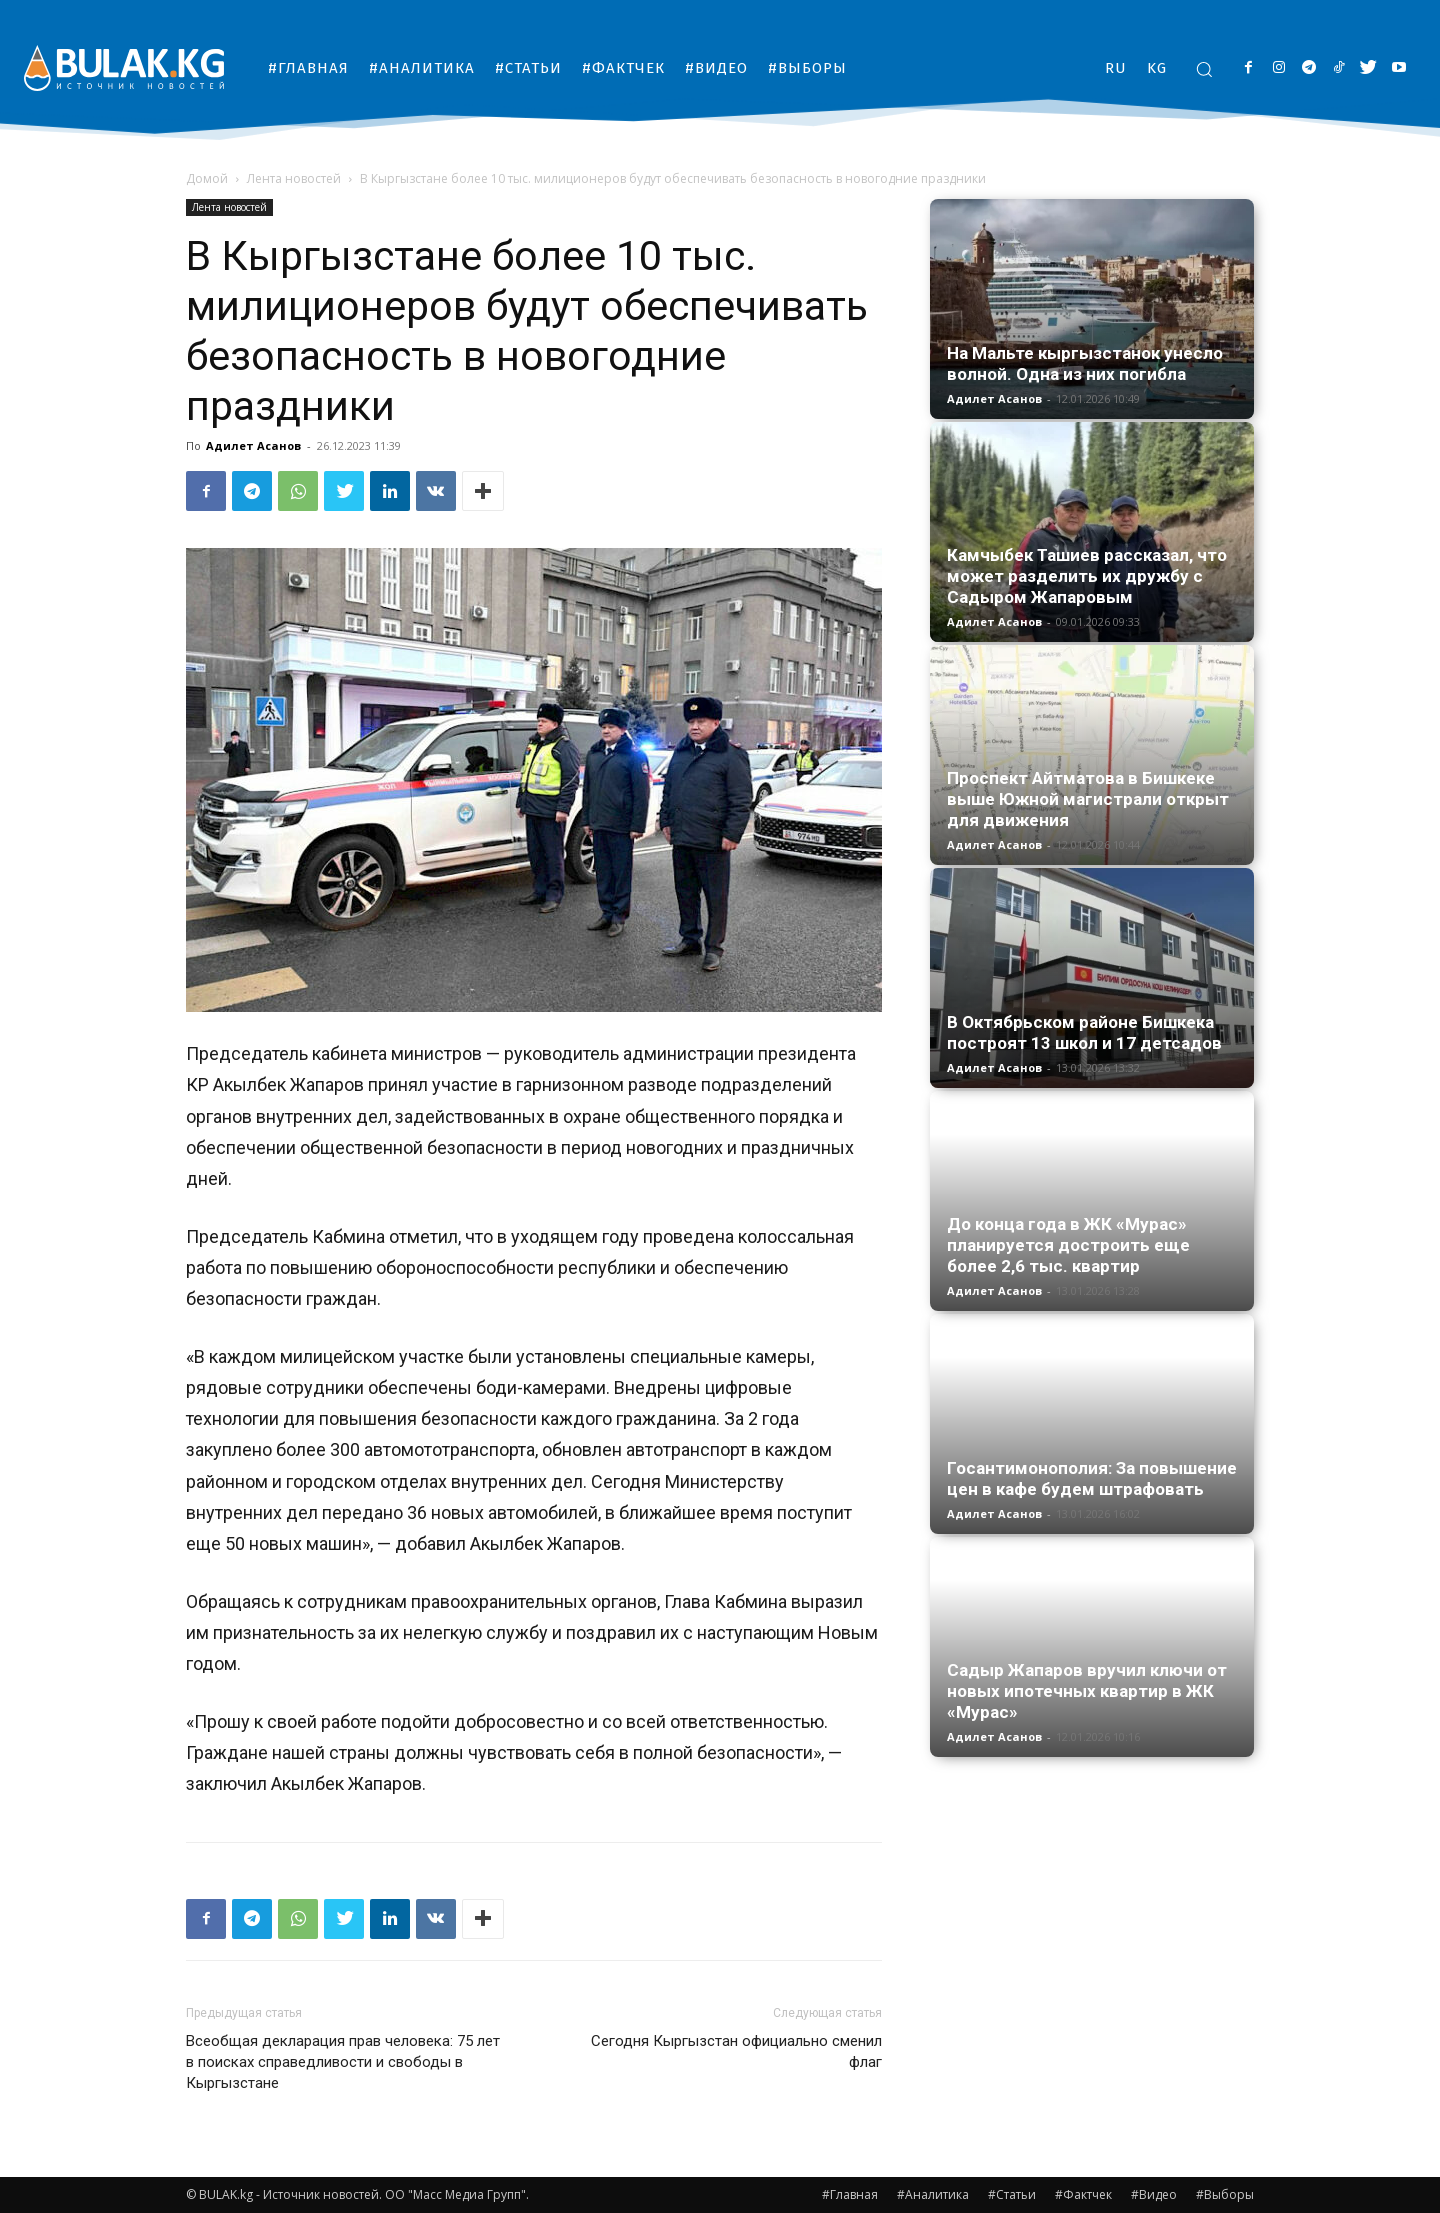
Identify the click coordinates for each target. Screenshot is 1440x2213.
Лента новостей (294, 178)
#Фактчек (1083, 2194)
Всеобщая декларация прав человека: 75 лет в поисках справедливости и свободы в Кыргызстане (343, 2062)
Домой (207, 178)
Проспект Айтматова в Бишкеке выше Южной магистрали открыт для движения (1088, 799)
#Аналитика (933, 2194)
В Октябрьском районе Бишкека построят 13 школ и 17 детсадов (1084, 1032)
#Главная (850, 2194)
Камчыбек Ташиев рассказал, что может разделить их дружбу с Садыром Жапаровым (1087, 576)
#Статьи (1012, 2194)
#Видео (1154, 2194)
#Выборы (1225, 2194)
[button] (1204, 69)
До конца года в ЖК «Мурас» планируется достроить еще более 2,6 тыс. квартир (1068, 1245)
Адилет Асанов (253, 445)
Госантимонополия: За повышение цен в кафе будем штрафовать (1092, 1478)
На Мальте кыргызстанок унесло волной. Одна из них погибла (1085, 363)
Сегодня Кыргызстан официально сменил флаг (736, 2051)
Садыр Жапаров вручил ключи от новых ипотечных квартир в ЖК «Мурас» (1087, 1691)
